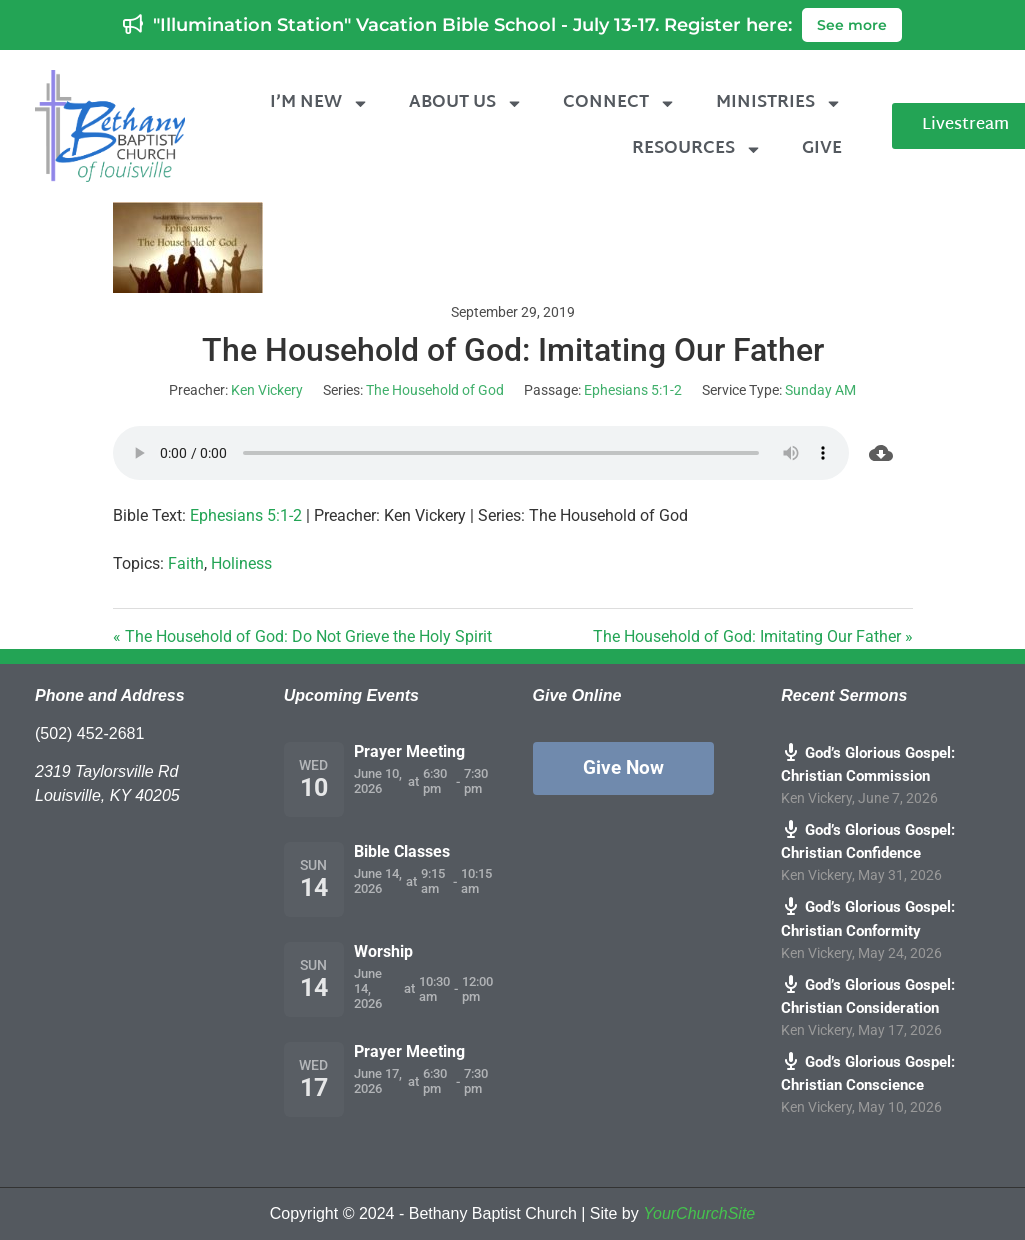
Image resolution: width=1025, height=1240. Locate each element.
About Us (466, 103)
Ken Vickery (267, 390)
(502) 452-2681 (89, 733)
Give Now (623, 767)
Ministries (779, 103)
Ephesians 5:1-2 (633, 390)
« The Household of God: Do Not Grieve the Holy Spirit (302, 636)
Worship (383, 951)
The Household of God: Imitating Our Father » (753, 636)
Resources (697, 149)
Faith (186, 563)
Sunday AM (820, 390)
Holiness (241, 563)
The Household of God (435, 390)
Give (822, 148)
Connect (619, 103)
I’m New (319, 103)
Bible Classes (402, 851)
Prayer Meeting (409, 751)
